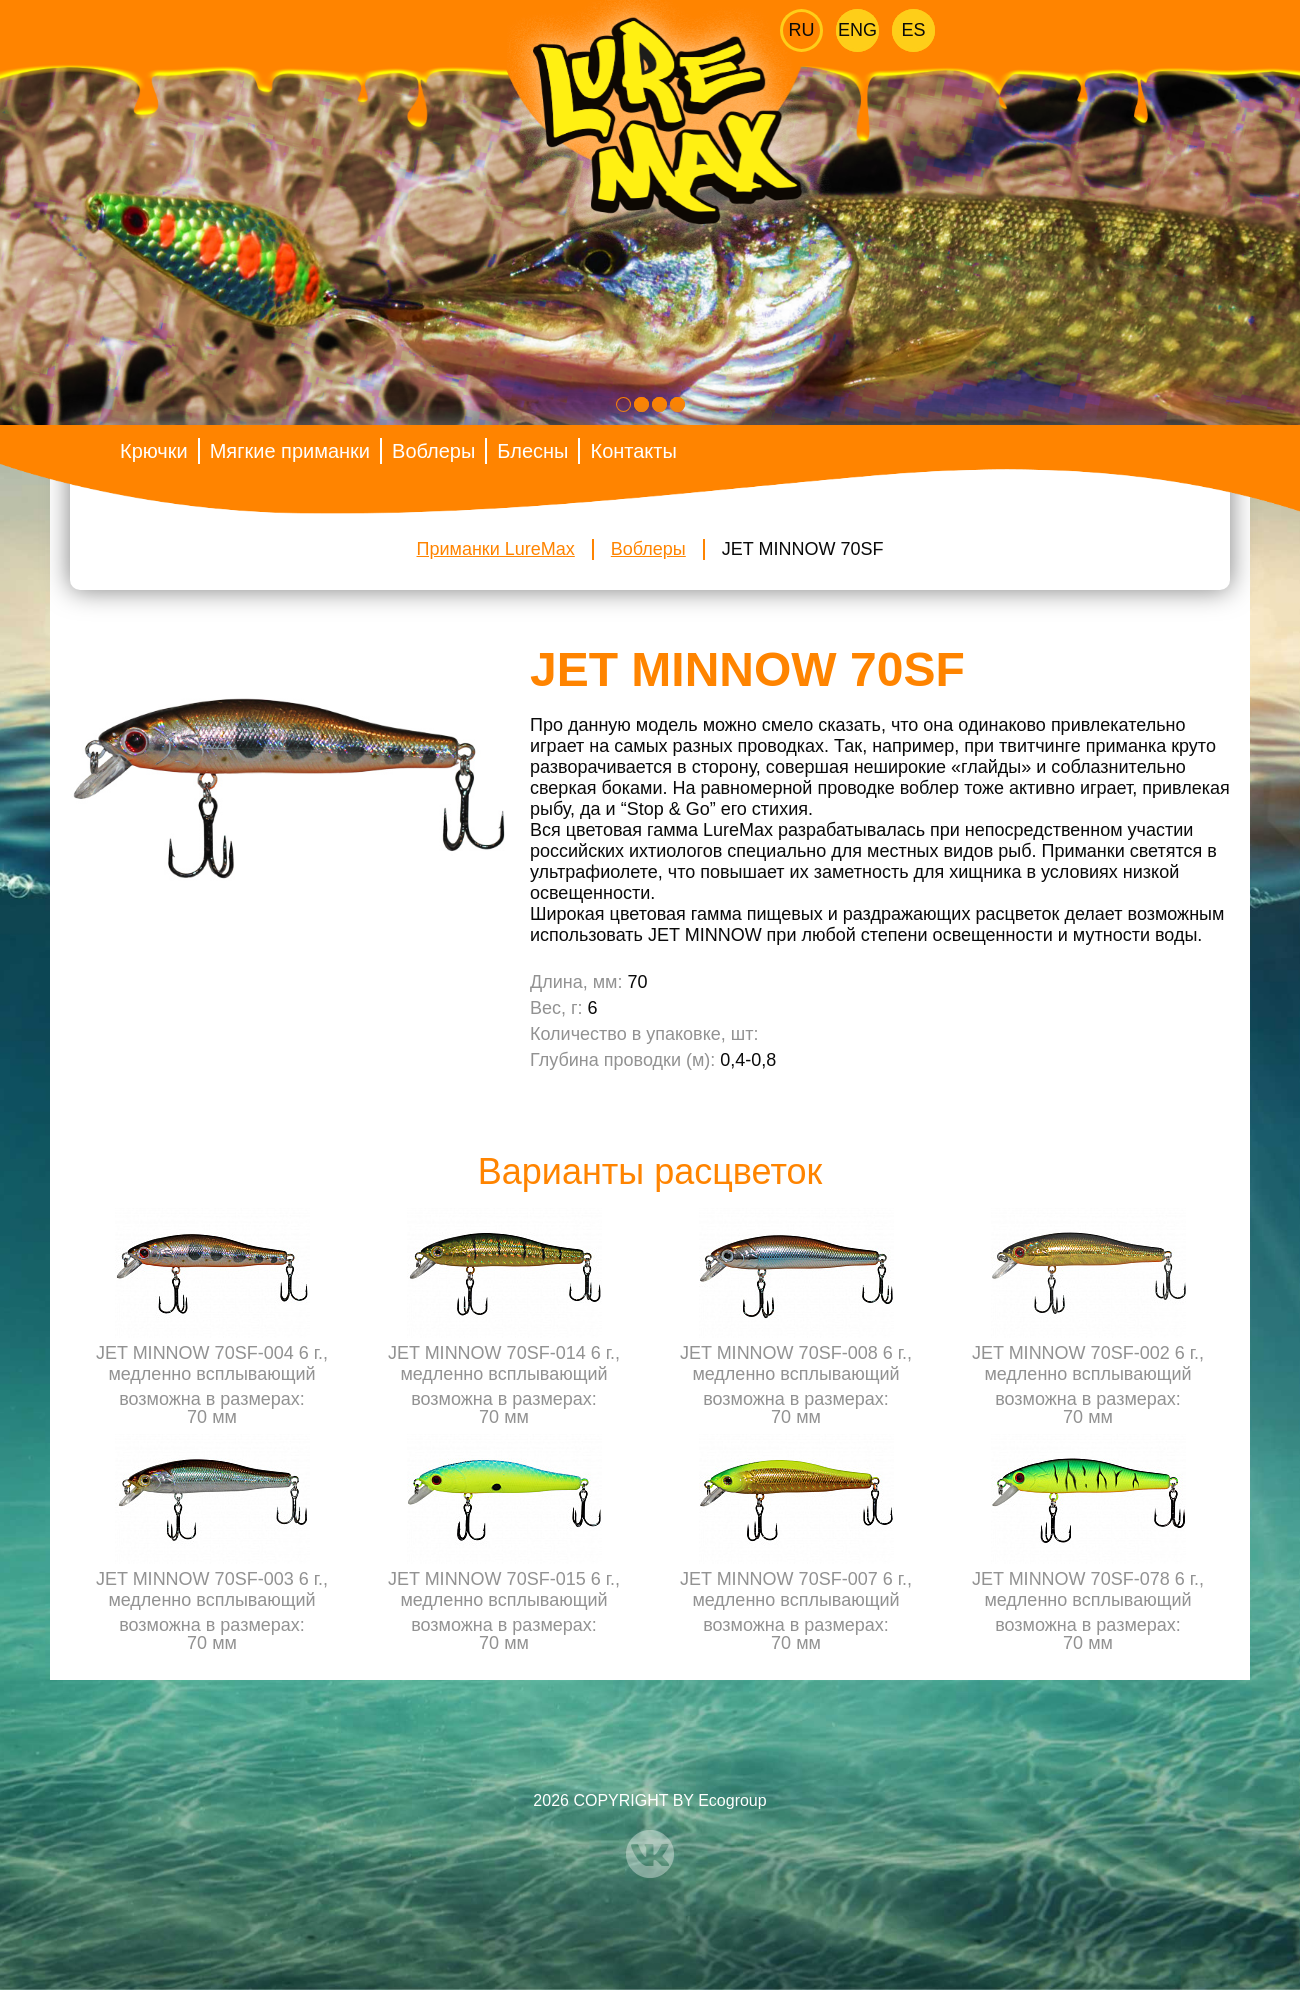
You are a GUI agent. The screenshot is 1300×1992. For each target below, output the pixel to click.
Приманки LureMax (496, 549)
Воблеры (433, 451)
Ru (802, 30)
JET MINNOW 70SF (803, 549)
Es (913, 30)
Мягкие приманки (290, 451)
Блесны (532, 451)
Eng (857, 30)
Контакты (633, 451)
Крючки (154, 451)
